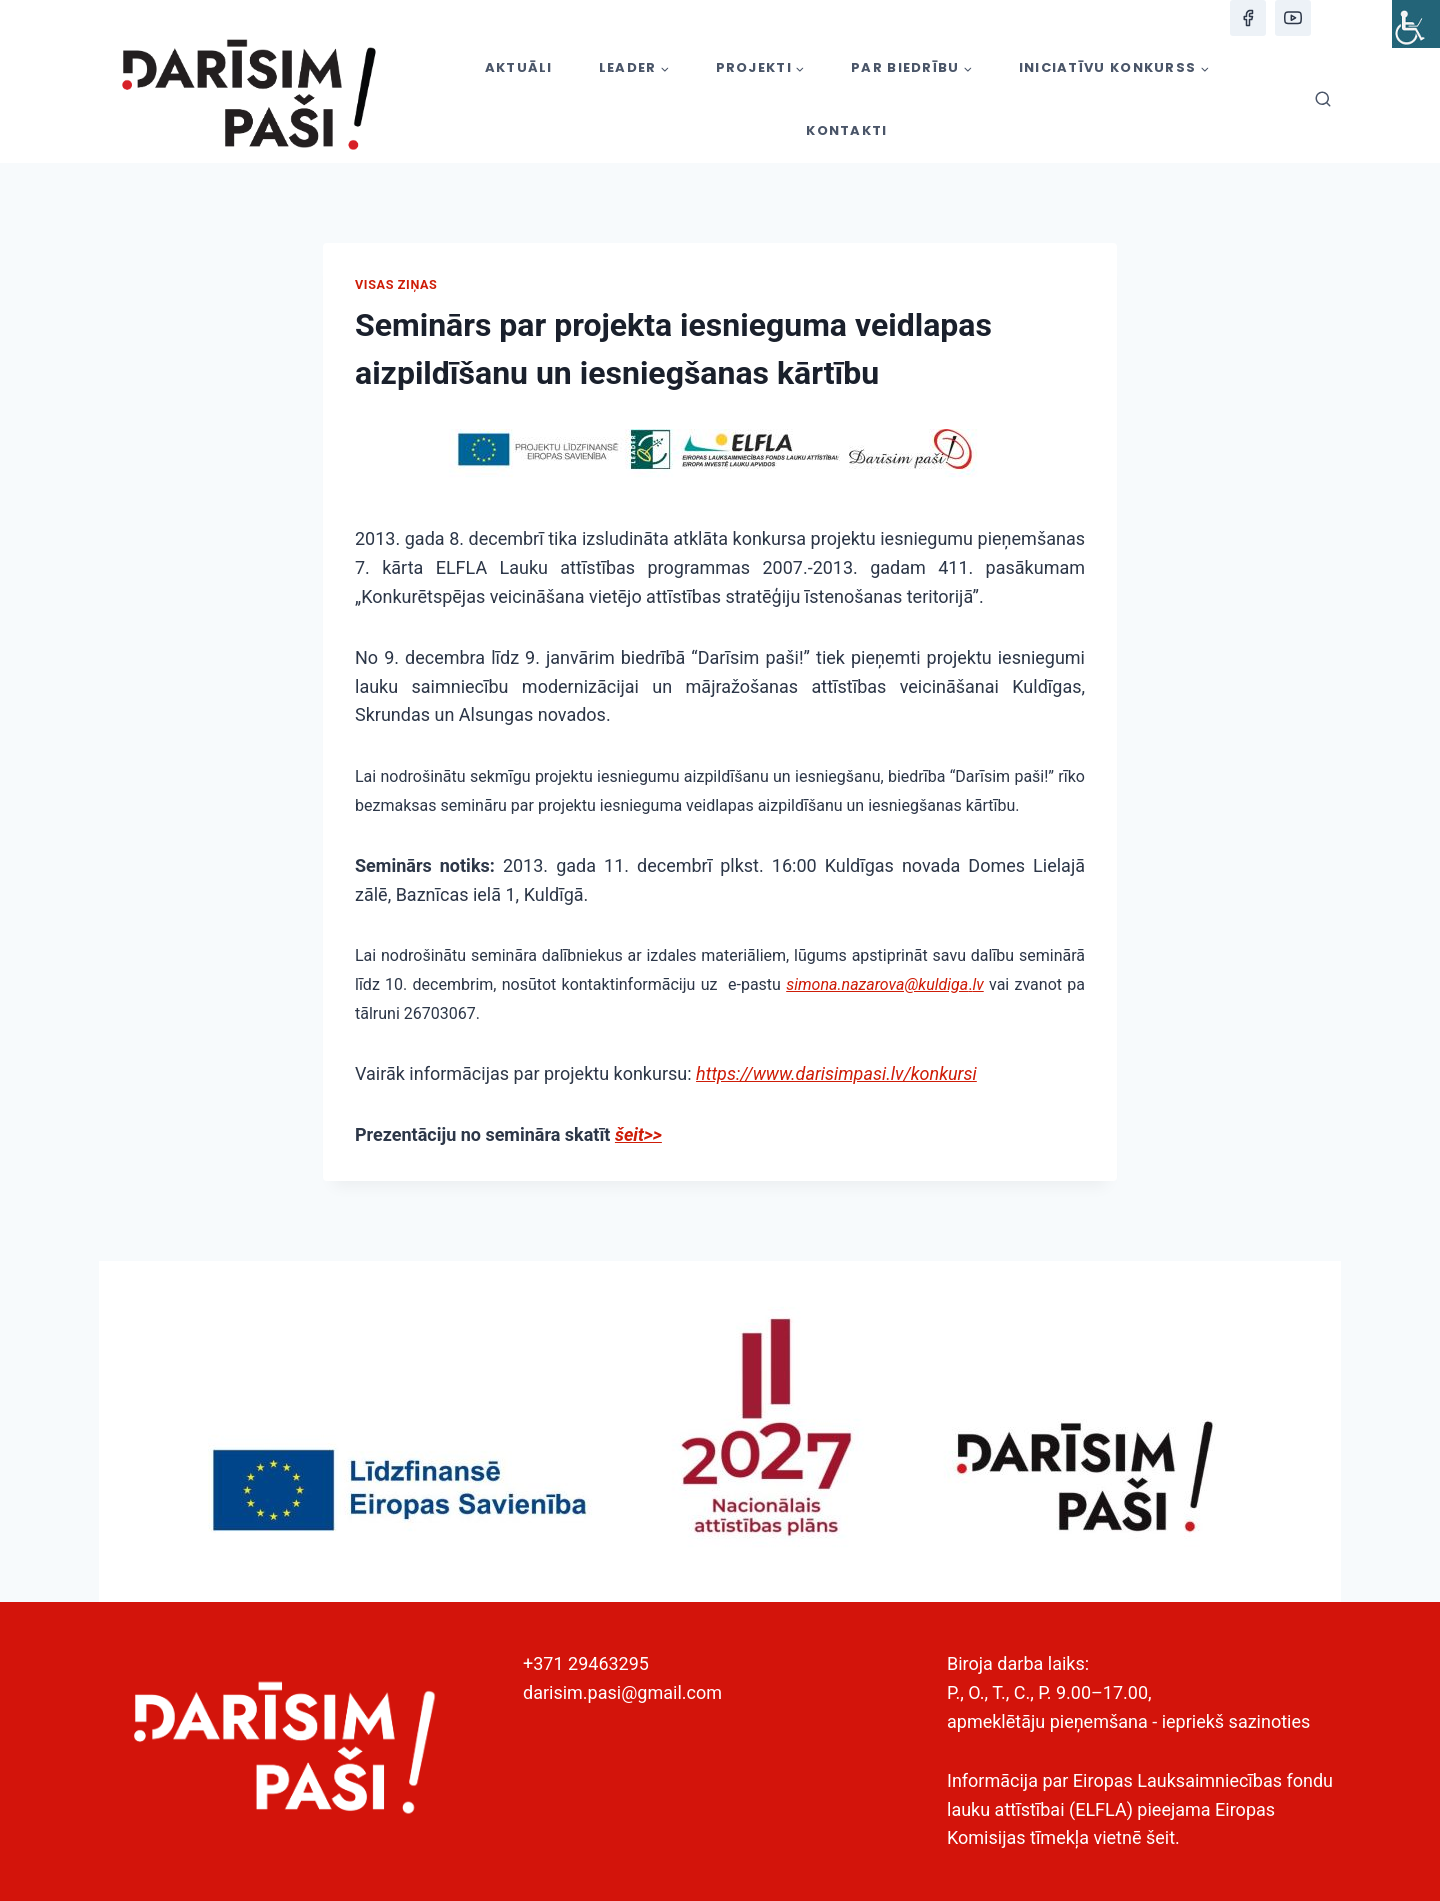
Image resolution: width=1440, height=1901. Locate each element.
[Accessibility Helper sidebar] (1416, 24)
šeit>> (638, 1134)
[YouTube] (1293, 18)
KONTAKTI (846, 130)
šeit (1160, 1837)
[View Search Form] (1323, 100)
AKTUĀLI (519, 67)
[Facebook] (1248, 18)
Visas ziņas (396, 284)
